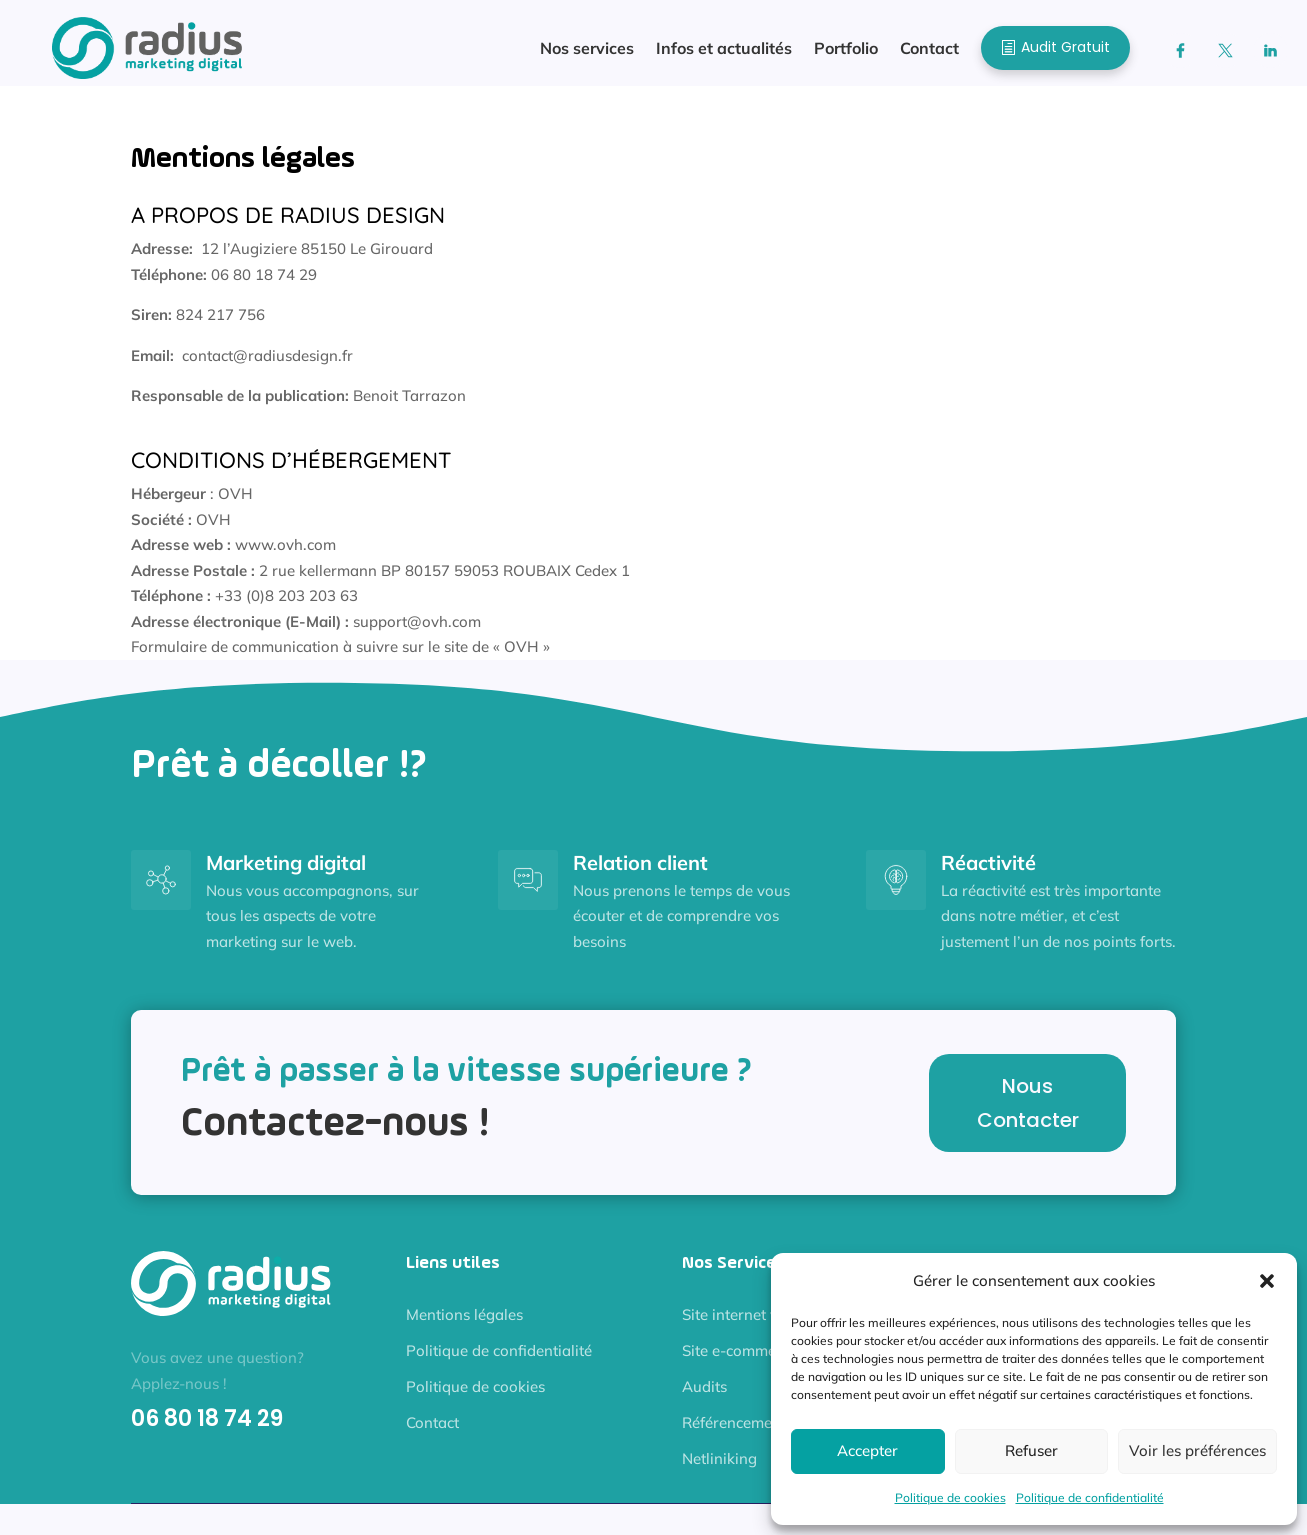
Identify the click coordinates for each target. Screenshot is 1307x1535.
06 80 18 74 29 (207, 1428)
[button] (1267, 1281)
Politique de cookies (950, 1497)
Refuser (1031, 1450)
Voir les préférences (1197, 1450)
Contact (432, 1432)
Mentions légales (464, 1324)
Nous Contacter (1028, 1113)
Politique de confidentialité (1090, 1497)
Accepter (867, 1450)
